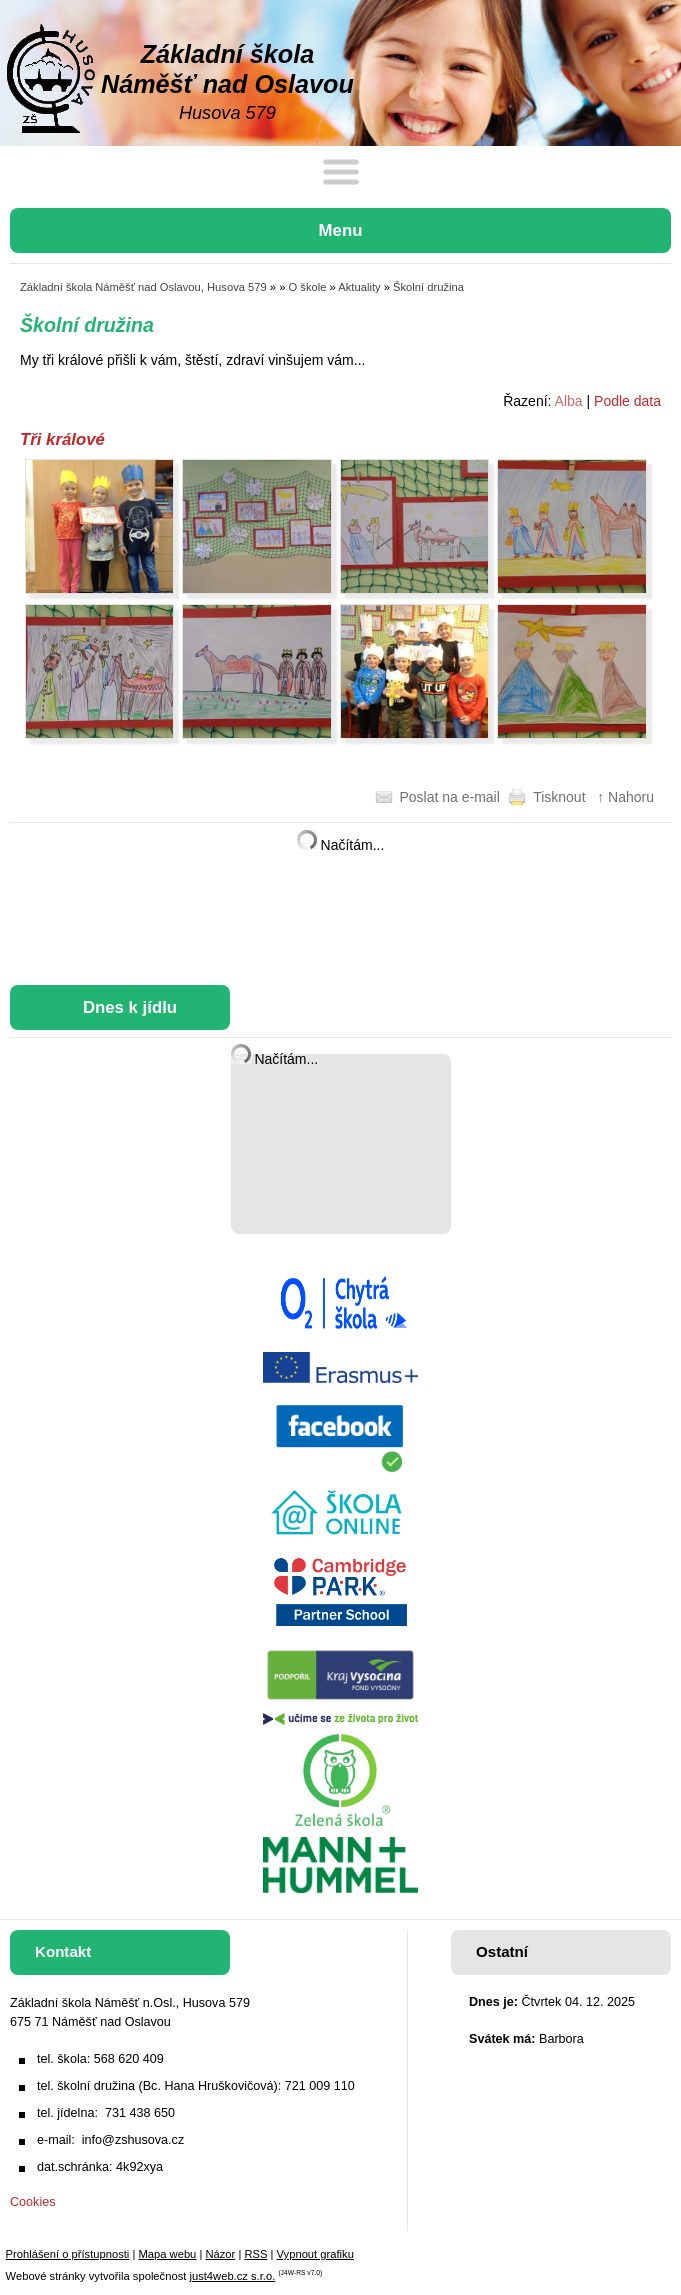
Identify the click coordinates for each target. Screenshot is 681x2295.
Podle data (627, 401)
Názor (220, 2254)
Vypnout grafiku (315, 2254)
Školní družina (428, 287)
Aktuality (359, 287)
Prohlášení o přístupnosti (68, 2254)
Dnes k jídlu (130, 1007)
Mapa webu (167, 2254)
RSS (255, 2254)
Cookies (33, 2202)
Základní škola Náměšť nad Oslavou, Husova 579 (143, 287)
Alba (569, 401)
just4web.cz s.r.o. (232, 2276)
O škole (308, 287)
